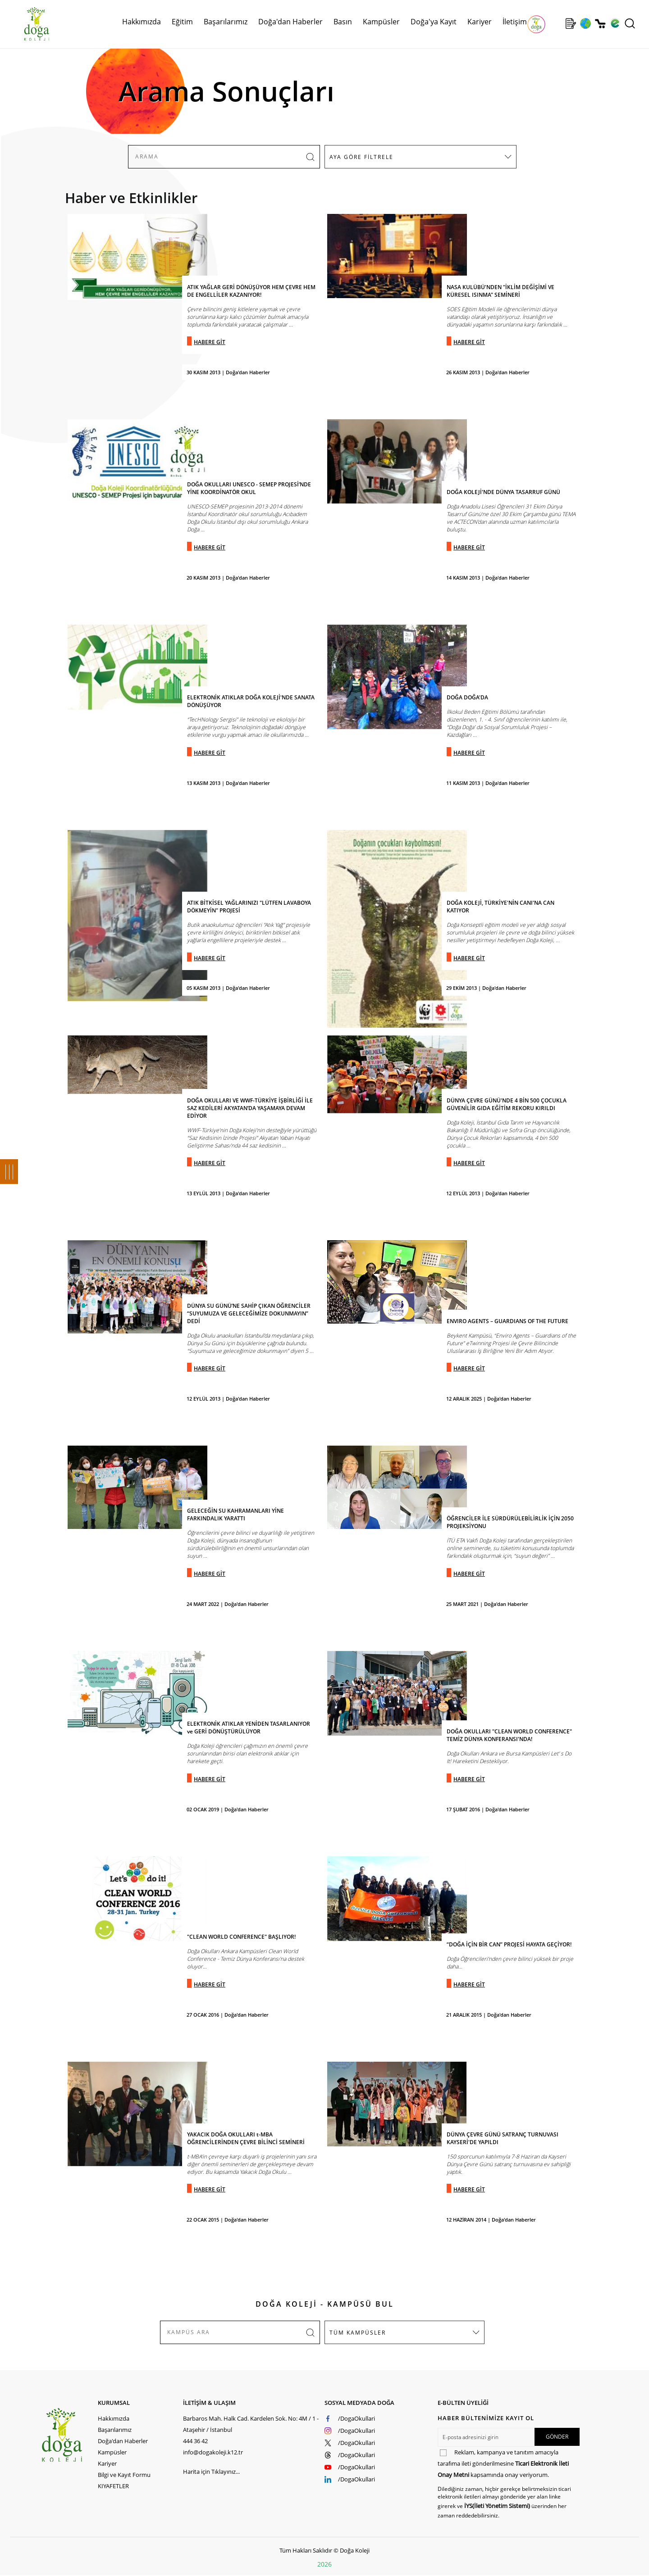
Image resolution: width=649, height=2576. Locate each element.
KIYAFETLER (113, 2486)
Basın (343, 22)
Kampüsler (381, 22)
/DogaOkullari (356, 2418)
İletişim (515, 22)
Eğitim (182, 22)
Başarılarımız (225, 22)
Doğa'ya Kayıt (434, 22)
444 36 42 (195, 2441)
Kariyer (479, 22)
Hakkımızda (141, 22)
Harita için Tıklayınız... (211, 2471)
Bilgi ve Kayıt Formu (124, 2475)
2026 (324, 2564)
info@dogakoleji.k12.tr (213, 2452)
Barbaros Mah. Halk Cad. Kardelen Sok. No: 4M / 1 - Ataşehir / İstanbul (251, 2424)
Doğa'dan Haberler (290, 22)
